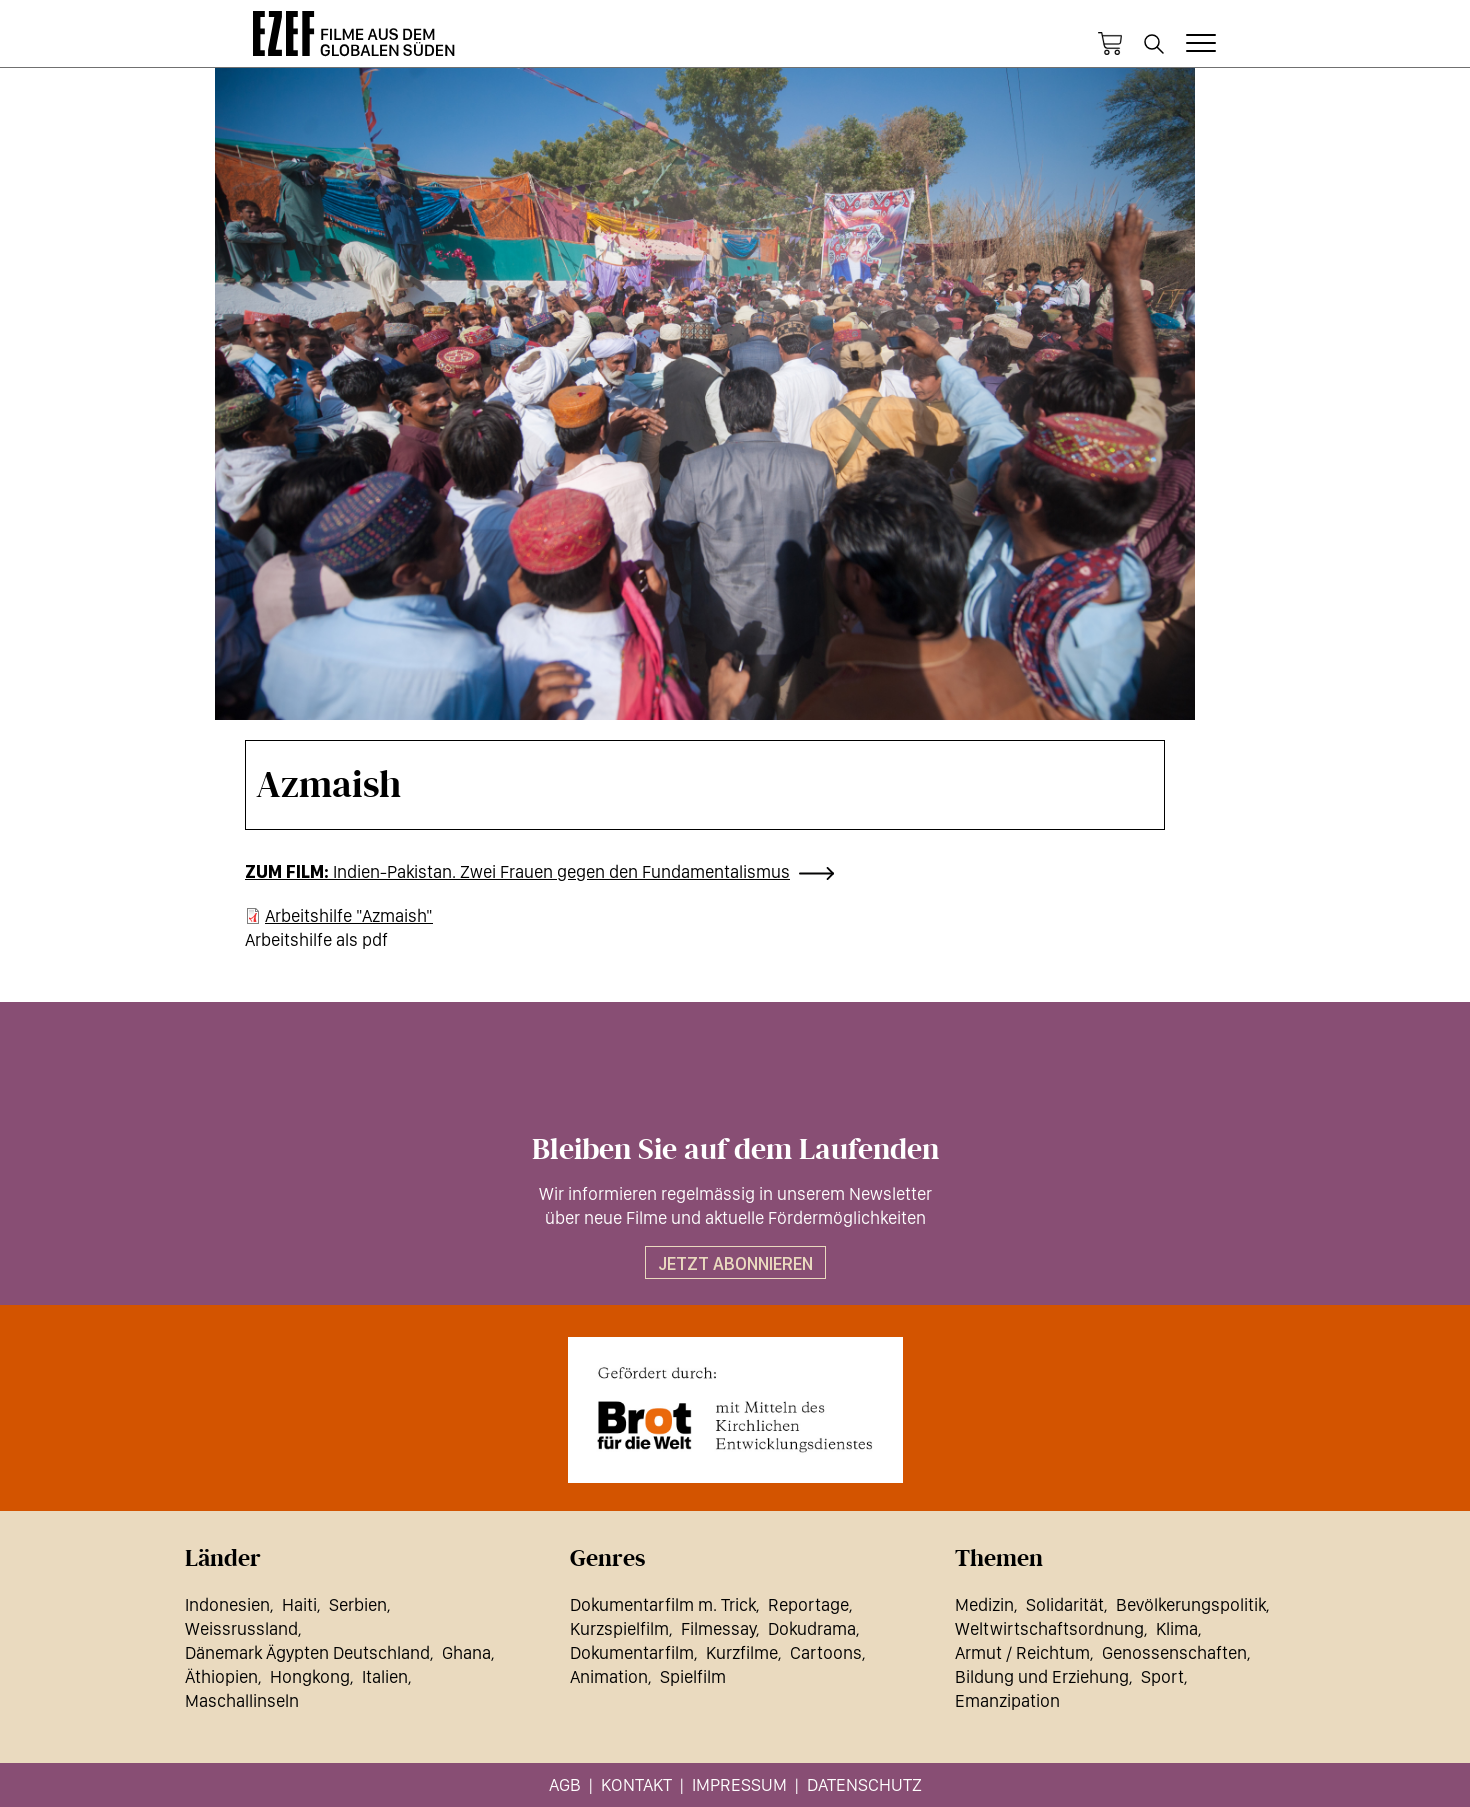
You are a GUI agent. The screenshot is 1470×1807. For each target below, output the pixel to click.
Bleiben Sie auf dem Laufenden (735, 1150)
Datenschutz (864, 1784)
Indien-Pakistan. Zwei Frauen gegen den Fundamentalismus (561, 871)
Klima (1177, 1628)
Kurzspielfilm (619, 1628)
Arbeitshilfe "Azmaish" (349, 915)
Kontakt (636, 1784)
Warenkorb (1110, 44)
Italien (385, 1676)
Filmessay (718, 1628)
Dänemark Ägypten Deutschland (307, 1652)
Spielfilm (693, 1676)
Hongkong (310, 1676)
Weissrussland (241, 1628)
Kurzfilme (742, 1652)
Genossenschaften (1174, 1652)
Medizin (984, 1604)
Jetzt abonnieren (735, 1263)
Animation (609, 1676)
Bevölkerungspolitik (1191, 1604)
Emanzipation (1007, 1700)
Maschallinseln (242, 1700)
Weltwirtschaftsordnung (1049, 1628)
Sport (1162, 1676)
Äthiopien (221, 1676)
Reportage (808, 1604)
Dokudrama (812, 1628)
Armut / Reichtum (1022, 1652)
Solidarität (1065, 1604)
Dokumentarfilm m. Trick (663, 1604)
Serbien (358, 1604)
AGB (565, 1784)
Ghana (466, 1652)
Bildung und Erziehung (1042, 1676)
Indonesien (227, 1604)
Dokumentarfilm (632, 1652)
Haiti (299, 1604)
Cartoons (826, 1652)
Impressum (739, 1784)
